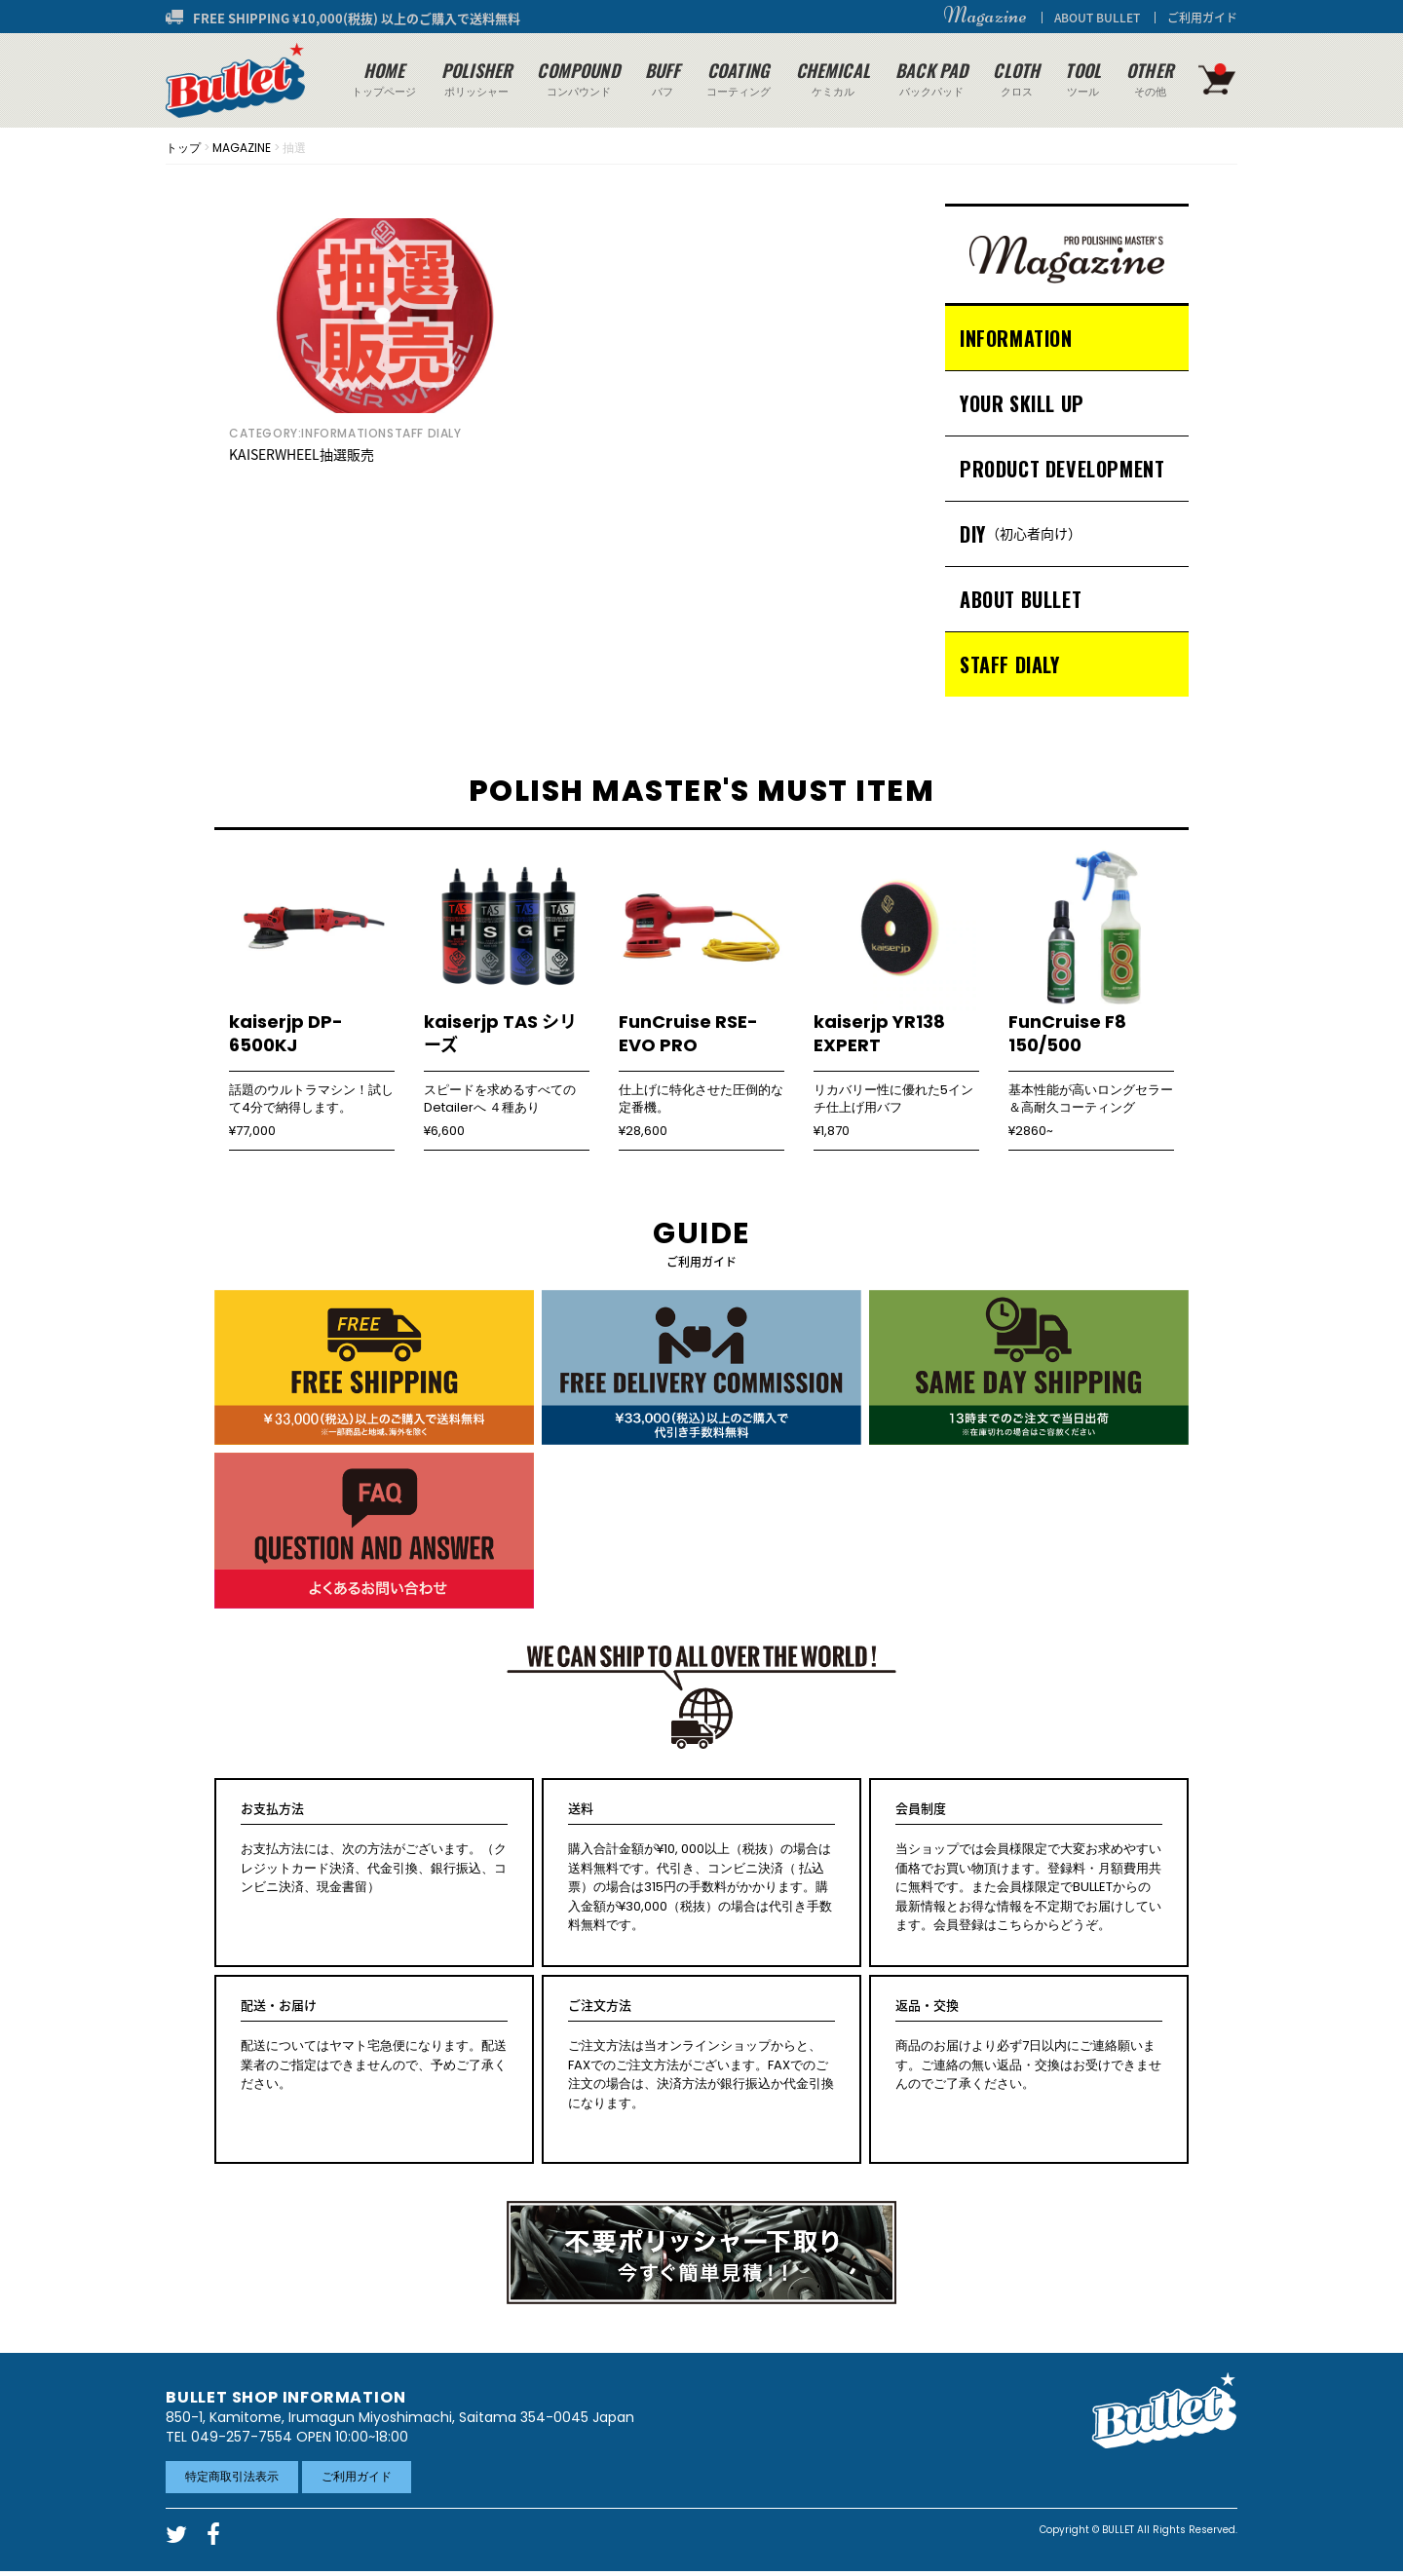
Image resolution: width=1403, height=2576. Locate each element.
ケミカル (833, 78)
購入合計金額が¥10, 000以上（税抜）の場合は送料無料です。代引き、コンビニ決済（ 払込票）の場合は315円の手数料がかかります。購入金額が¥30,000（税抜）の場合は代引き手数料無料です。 (701, 1867)
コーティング (738, 78)
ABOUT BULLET (1097, 17)
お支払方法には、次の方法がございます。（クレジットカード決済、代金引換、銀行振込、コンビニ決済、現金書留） (374, 1848)
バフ (663, 78)
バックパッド (931, 78)
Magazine (985, 15)
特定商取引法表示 (232, 2476)
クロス (1016, 78)
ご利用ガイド (1202, 17)
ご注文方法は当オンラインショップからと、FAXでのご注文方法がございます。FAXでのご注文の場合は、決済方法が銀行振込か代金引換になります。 (701, 2054)
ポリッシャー (476, 78)
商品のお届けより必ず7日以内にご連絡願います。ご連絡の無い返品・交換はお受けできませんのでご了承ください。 (1028, 2045)
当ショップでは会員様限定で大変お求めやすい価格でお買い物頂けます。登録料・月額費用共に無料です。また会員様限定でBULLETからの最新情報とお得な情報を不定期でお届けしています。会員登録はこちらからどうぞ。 (1028, 1867)
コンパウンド (578, 78)
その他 (1149, 78)
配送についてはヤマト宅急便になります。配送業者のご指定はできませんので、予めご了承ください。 (374, 2045)
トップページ (384, 78)
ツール (1083, 78)
